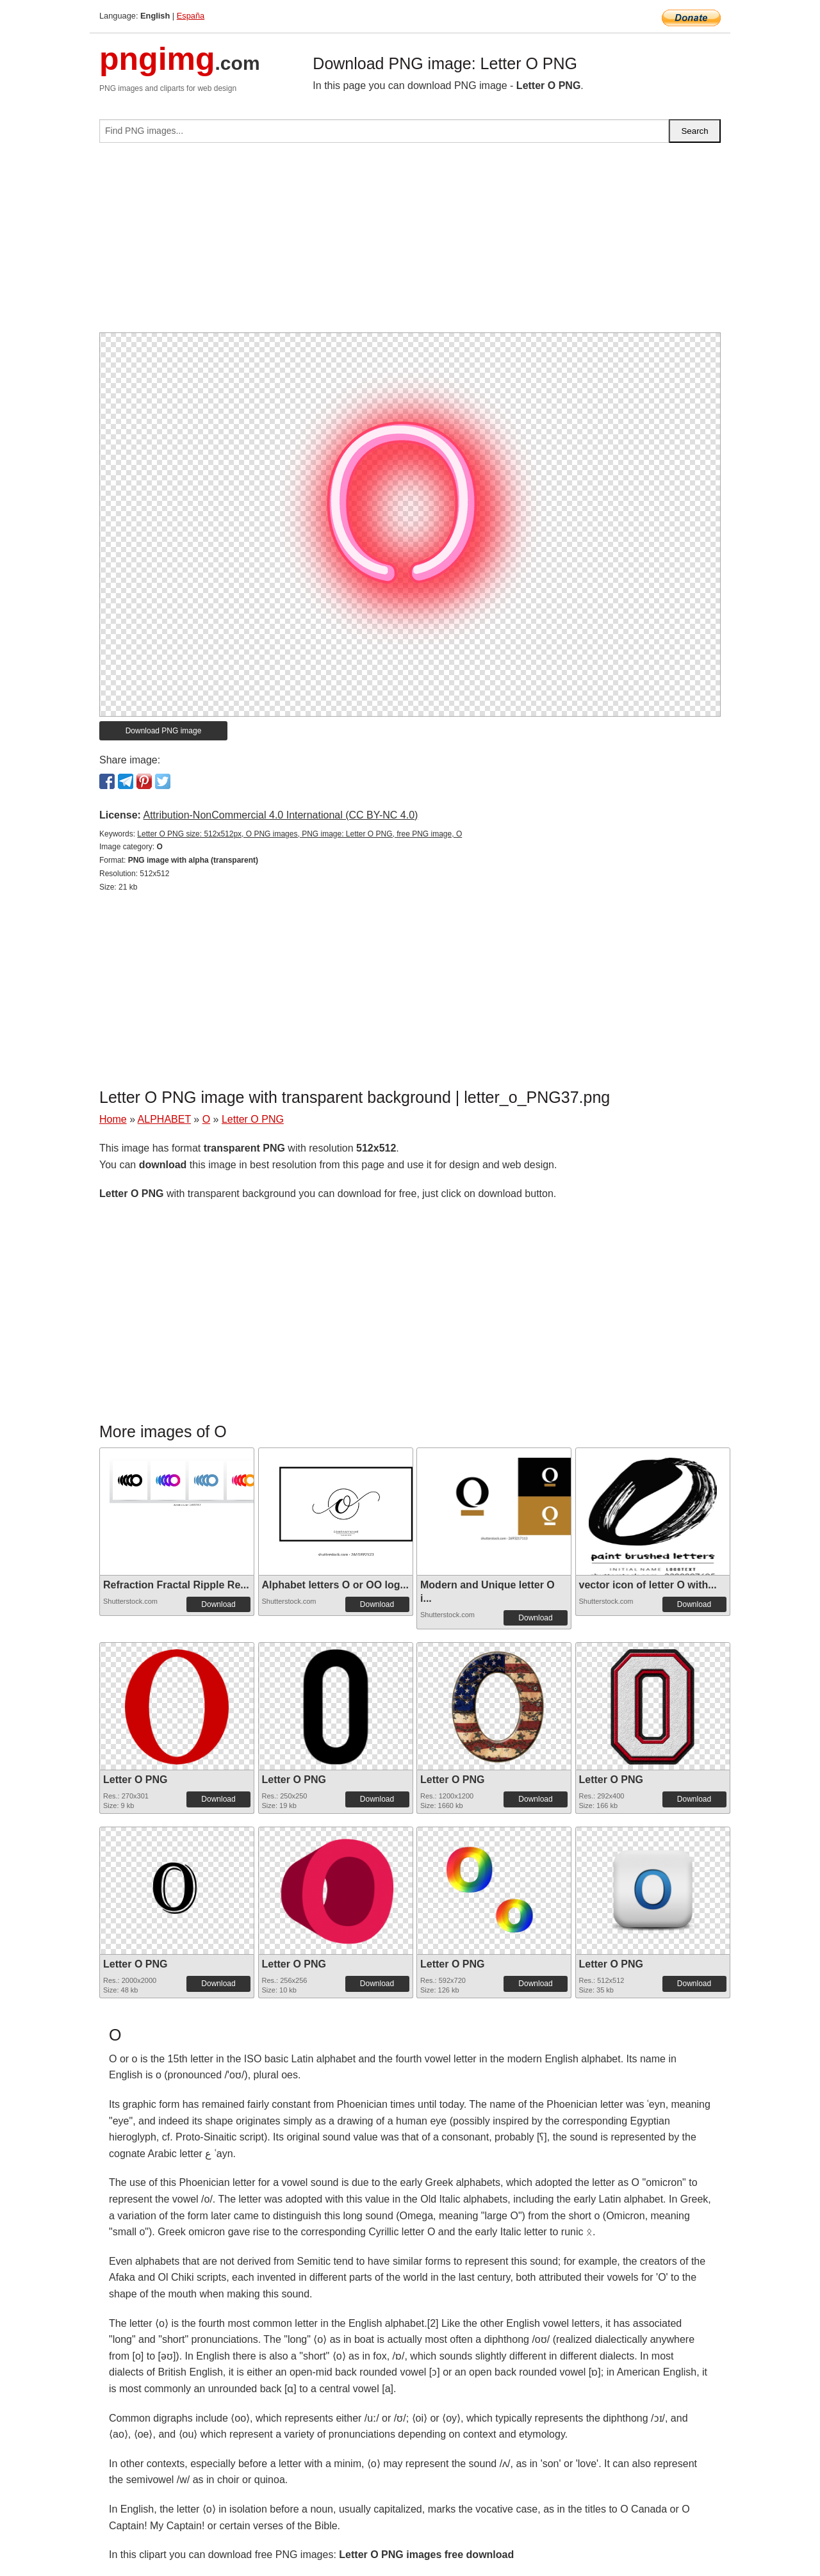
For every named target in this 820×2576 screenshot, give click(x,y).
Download (218, 1604)
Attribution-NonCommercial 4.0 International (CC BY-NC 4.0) (280, 815)
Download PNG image (164, 730)
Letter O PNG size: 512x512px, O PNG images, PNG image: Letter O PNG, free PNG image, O (299, 833)
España (190, 15)
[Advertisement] (410, 242)
